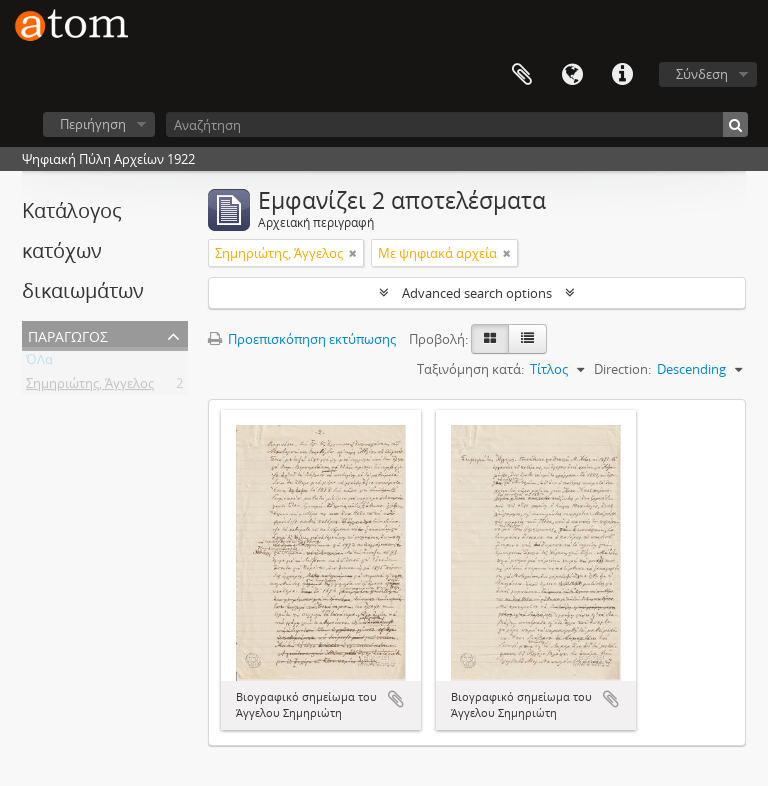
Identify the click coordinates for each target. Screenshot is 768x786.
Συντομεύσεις (622, 75)
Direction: (622, 369)
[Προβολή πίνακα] (527, 339)
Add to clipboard (396, 699)
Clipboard (522, 75)
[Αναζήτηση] (457, 124)
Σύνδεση (702, 74)
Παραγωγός (68, 334)
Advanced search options (477, 293)
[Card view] (490, 339)
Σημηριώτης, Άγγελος (90, 387)
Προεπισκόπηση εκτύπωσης (302, 339)
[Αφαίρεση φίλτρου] (353, 253)
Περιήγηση (93, 124)
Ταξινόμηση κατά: (470, 369)
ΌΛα (39, 363)
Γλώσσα (572, 75)
